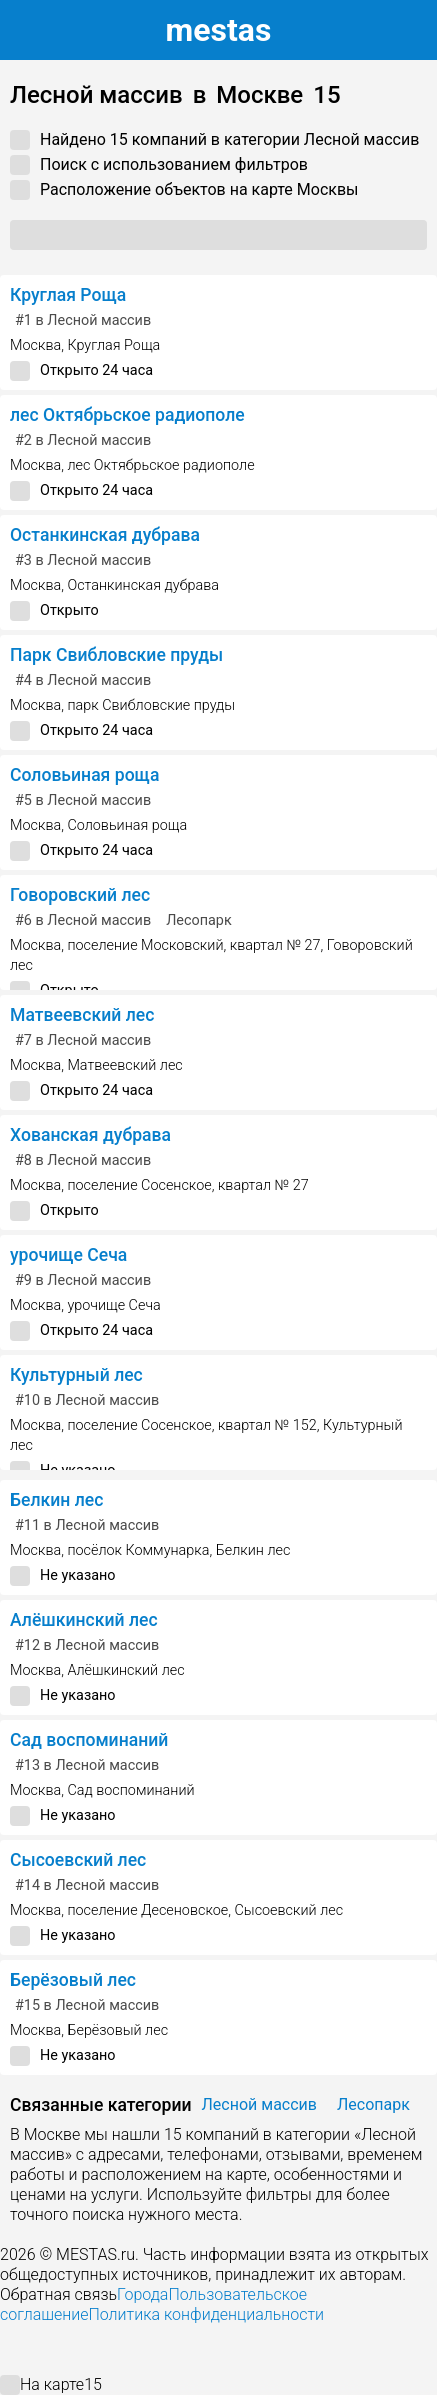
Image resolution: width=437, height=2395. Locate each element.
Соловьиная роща (84, 775)
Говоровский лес (80, 895)
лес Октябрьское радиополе (127, 415)
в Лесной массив (83, 320)
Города (142, 2294)
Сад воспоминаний (89, 1740)
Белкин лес (56, 1500)
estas (219, 30)
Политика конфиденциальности (206, 2314)
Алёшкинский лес (84, 1620)
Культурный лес (76, 1375)
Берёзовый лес (73, 1980)
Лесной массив (259, 2104)
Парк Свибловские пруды (116, 655)
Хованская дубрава (90, 1135)
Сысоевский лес (78, 1860)
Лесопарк (199, 920)
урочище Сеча (68, 1255)
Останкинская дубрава (105, 535)
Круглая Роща (68, 295)
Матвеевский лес (82, 1015)
